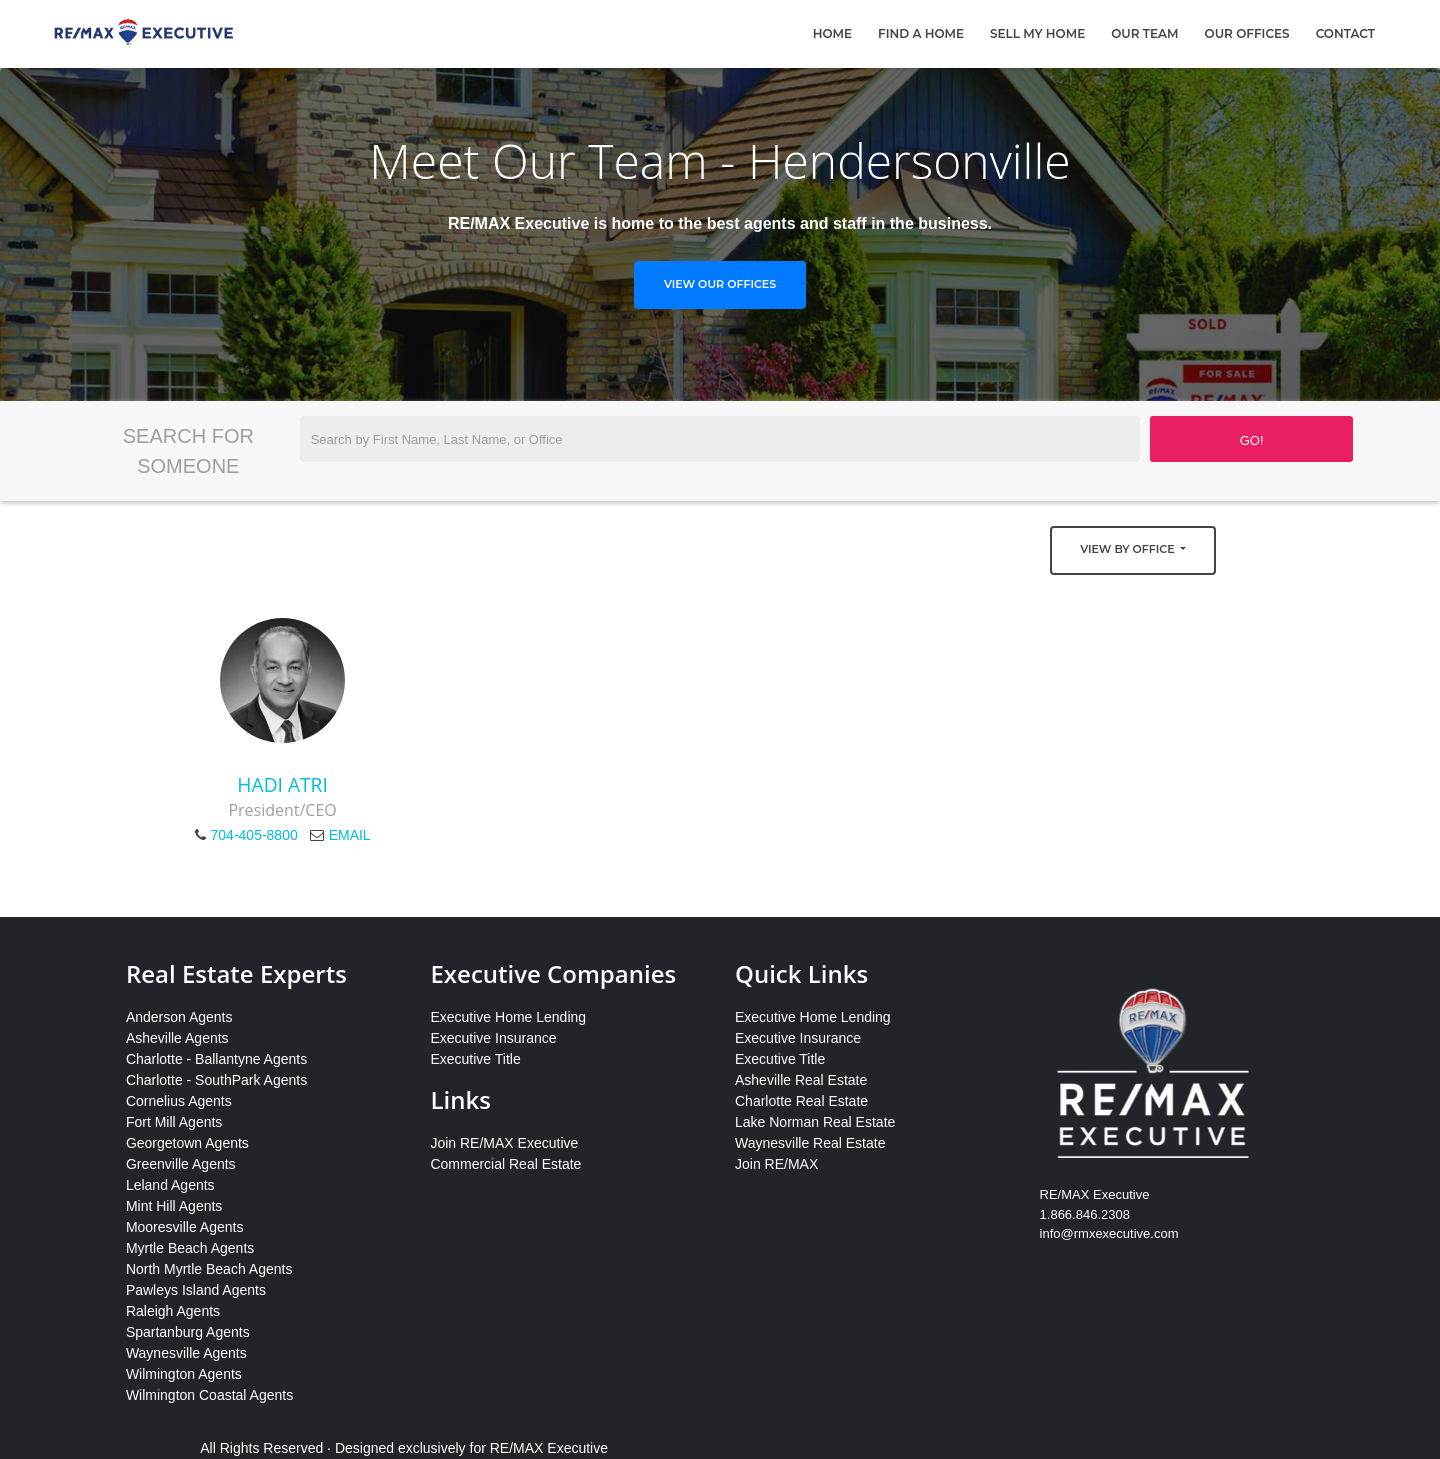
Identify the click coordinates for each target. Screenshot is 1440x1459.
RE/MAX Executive (549, 1448)
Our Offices (1247, 33)
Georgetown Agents (187, 1143)
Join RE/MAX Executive (504, 1143)
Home (832, 33)
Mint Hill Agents (174, 1206)
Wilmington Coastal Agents (209, 1395)
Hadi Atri (282, 784)
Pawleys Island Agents (196, 1290)
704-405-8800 (254, 835)
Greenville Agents (181, 1164)
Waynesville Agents (186, 1353)
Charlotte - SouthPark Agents (216, 1080)
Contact (1345, 33)
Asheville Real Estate (801, 1080)
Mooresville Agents (185, 1227)
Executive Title (475, 1059)
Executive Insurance (493, 1038)
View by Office (1128, 549)
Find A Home (921, 33)
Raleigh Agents (173, 1311)
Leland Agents (170, 1185)
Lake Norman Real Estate (815, 1122)
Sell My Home (1037, 33)
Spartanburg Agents (188, 1332)
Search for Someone (188, 451)
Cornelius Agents (179, 1101)
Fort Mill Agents (174, 1122)
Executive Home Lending (508, 1017)
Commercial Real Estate (505, 1164)
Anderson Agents (179, 1017)
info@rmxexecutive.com (1109, 1233)
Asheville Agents (177, 1038)
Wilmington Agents (184, 1374)
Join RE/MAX (776, 1164)
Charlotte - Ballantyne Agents (216, 1059)
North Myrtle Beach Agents (209, 1269)
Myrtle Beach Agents (190, 1248)
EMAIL (350, 835)
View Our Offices (720, 284)
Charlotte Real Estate (801, 1101)
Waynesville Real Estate (810, 1143)
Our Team (1144, 33)
